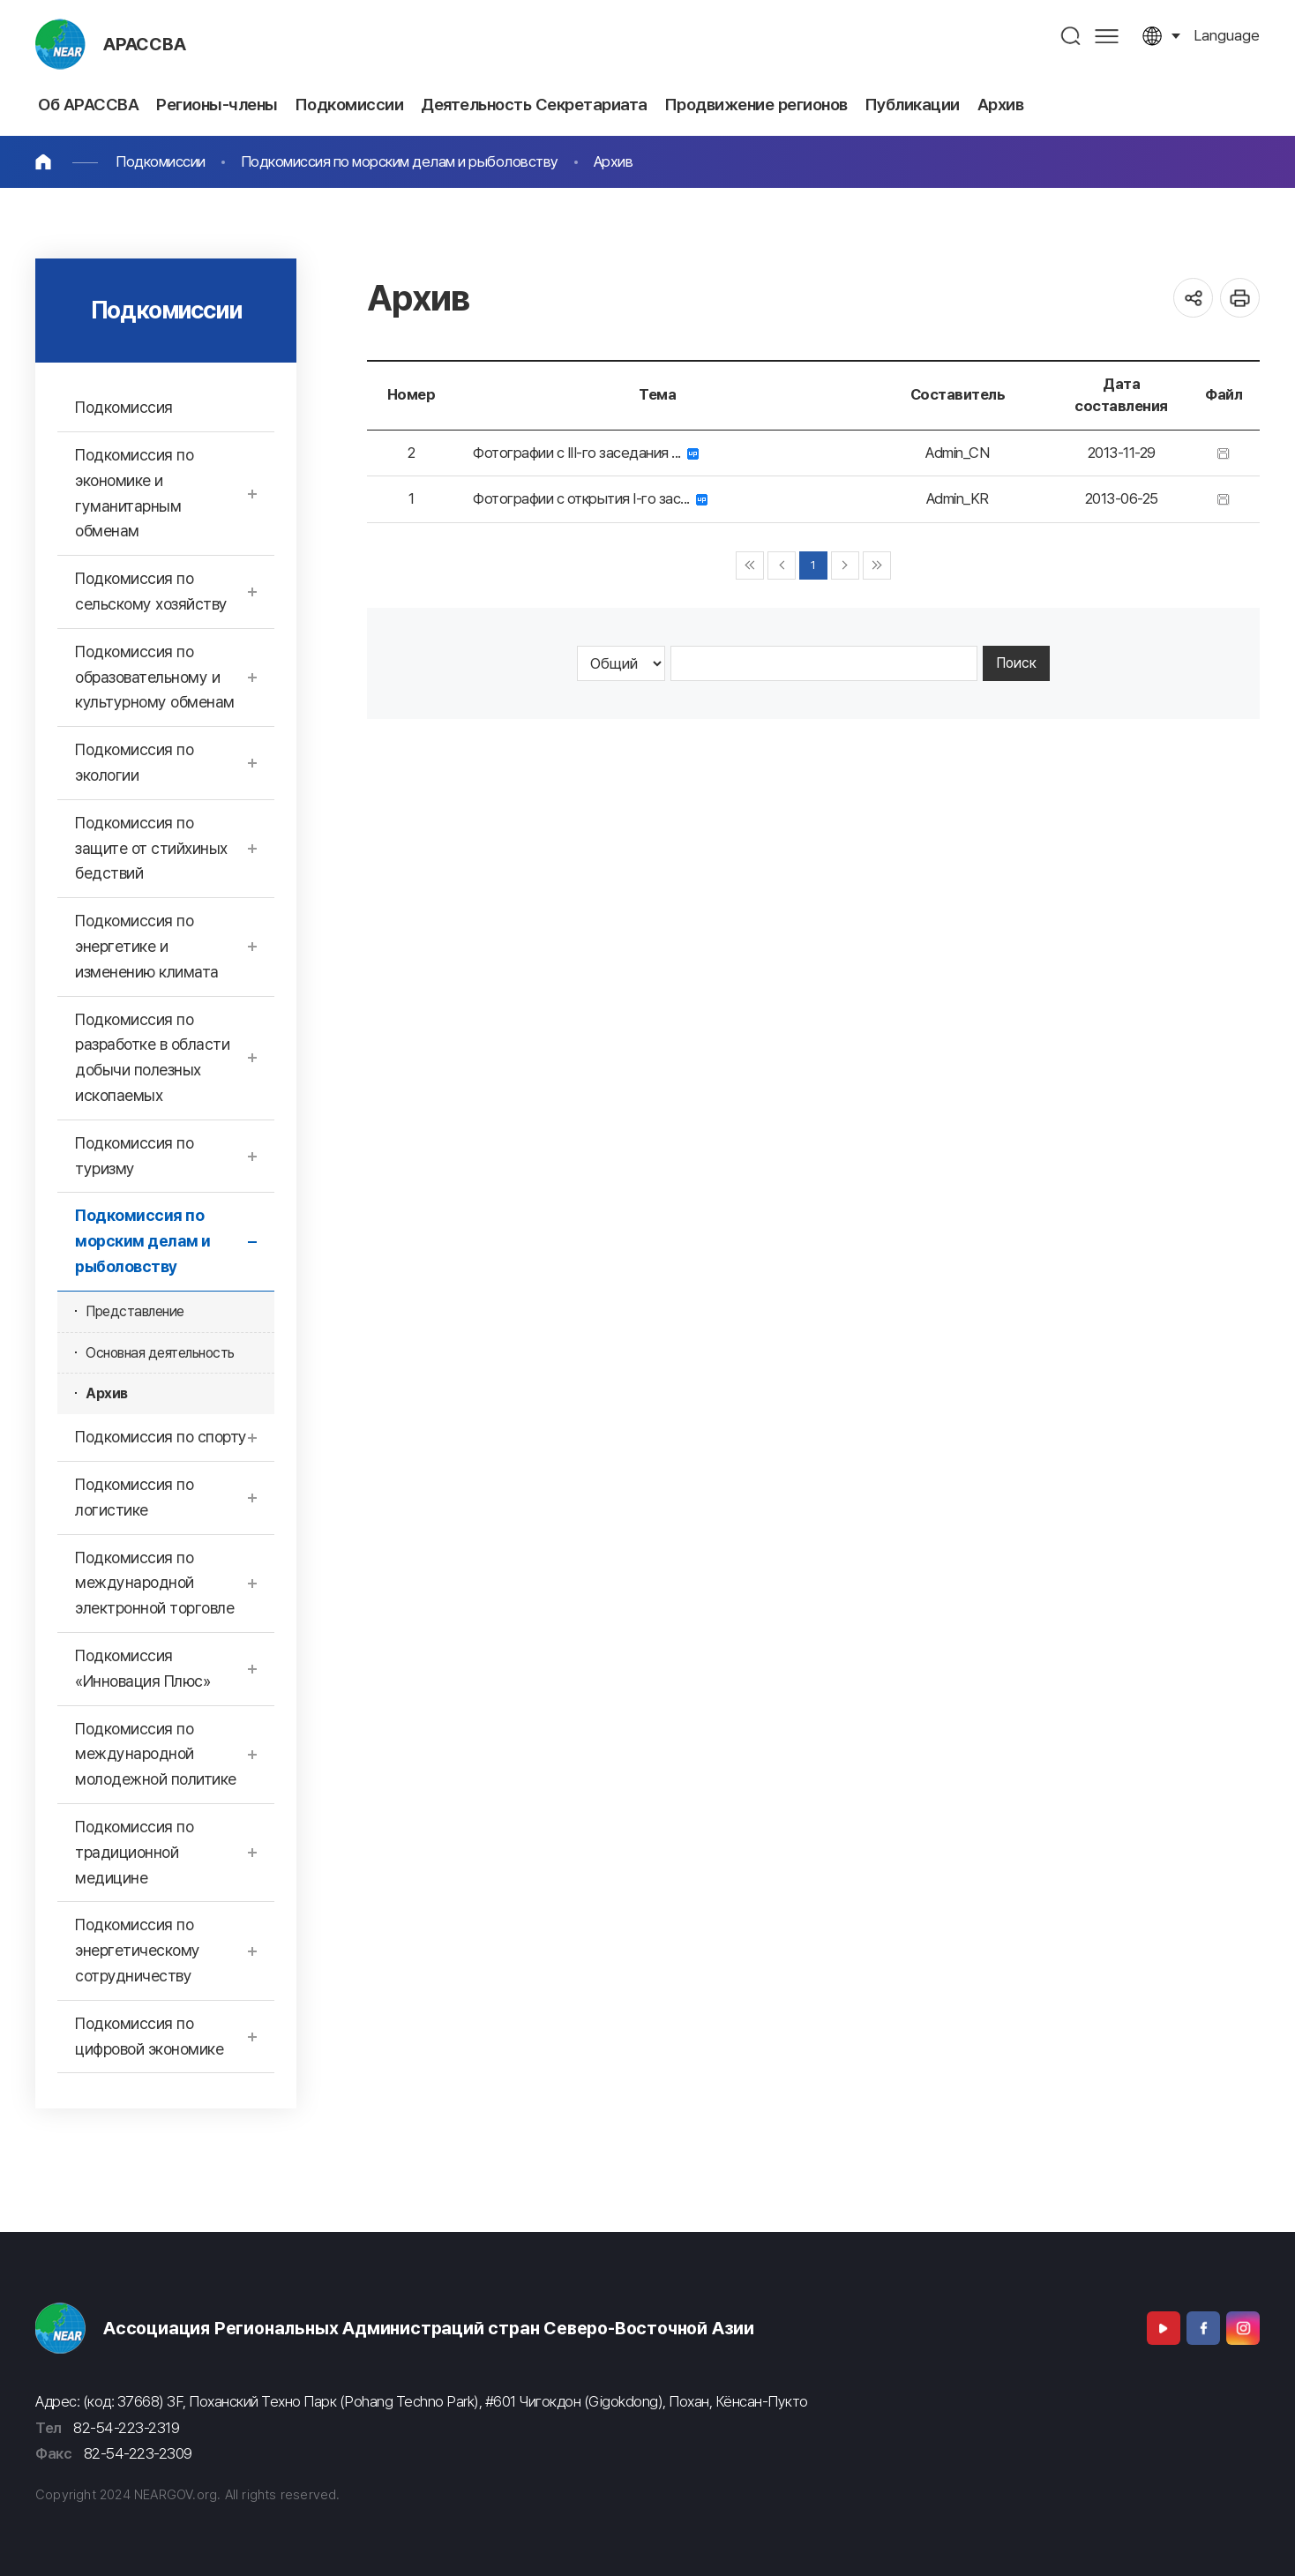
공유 (1193, 298)
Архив (613, 161)
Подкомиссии (161, 161)
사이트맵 (1107, 35)
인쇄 (1240, 298)
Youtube (1163, 2328)
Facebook (1203, 2328)
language (1227, 35)
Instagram (1243, 2328)
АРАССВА (144, 44)
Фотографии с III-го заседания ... (586, 452)
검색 (1071, 35)
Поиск (1016, 663)
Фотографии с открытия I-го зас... (590, 498)
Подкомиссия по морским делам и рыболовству (399, 161)
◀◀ (750, 565)
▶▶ (877, 565)
